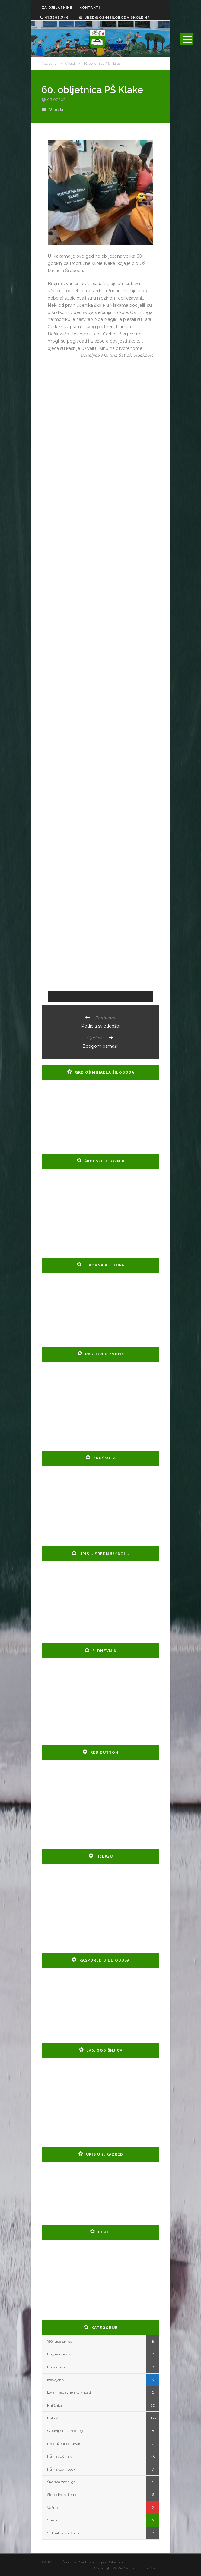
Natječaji (54, 2418)
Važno (52, 2507)
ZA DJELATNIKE (57, 8)
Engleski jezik (58, 2354)
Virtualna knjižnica (63, 2533)
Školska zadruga (61, 2482)
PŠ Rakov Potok (61, 2469)
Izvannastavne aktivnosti (69, 2392)
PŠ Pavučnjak (59, 2456)
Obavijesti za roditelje (65, 2430)
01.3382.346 (54, 18)
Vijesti (70, 63)
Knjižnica (55, 2405)
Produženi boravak (63, 2443)
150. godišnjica (59, 2341)
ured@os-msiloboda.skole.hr (114, 18)
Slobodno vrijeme (62, 2494)
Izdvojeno (55, 2379)
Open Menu (186, 39)
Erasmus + (56, 2367)
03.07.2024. (58, 99)
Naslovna (49, 63)
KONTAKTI (89, 8)
